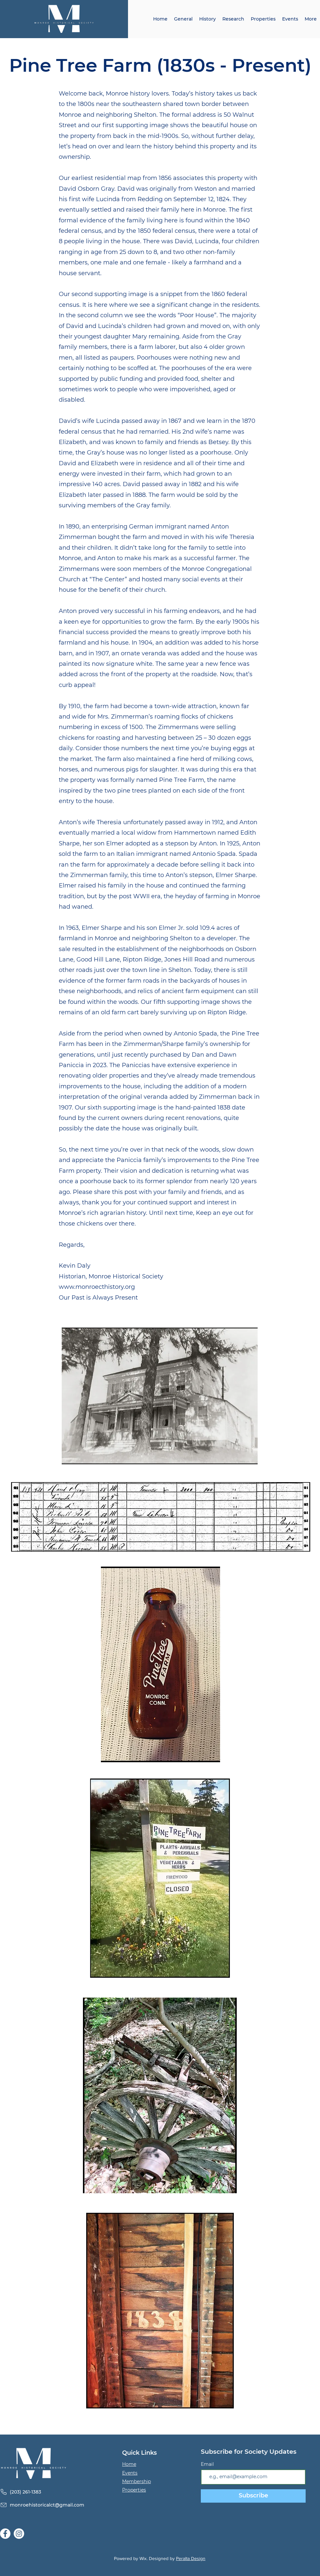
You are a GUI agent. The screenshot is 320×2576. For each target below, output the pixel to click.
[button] (207, 19)
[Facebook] (5, 2533)
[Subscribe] (253, 2496)
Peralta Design (190, 2558)
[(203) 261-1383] (50, 2491)
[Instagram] (19, 2533)
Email (208, 2464)
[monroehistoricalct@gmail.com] (50, 2504)
